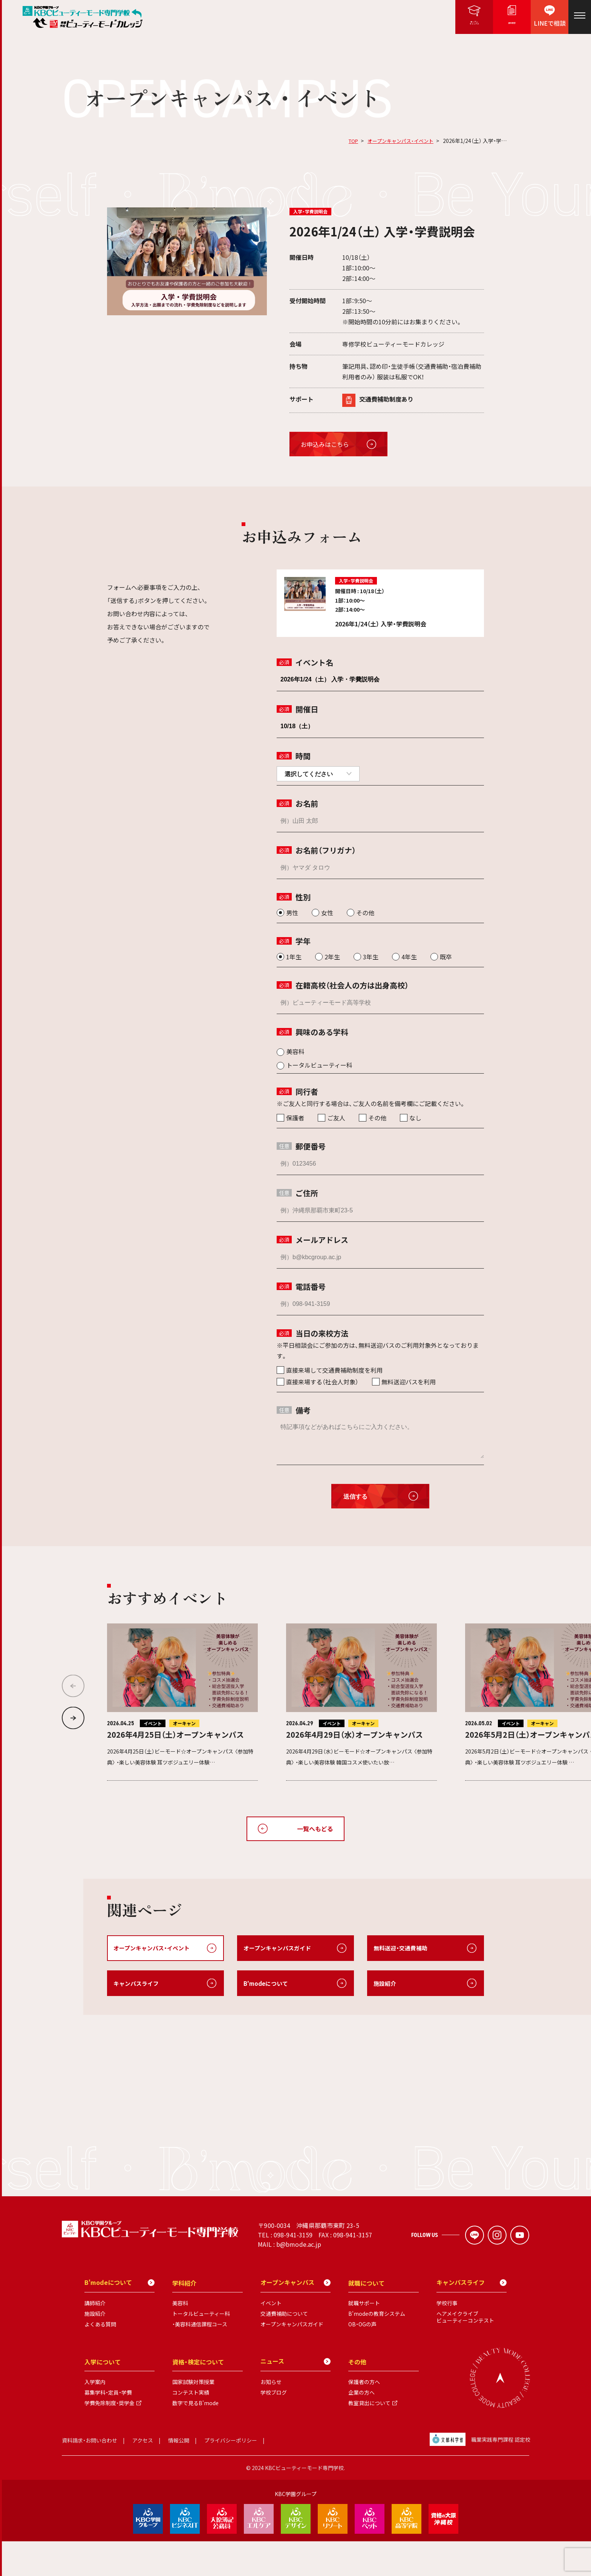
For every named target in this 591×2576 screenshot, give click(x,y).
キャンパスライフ (137, 1983)
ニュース (295, 2396)
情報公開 (178, 2475)
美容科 (180, 2338)
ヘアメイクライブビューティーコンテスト (465, 2352)
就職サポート (364, 2338)
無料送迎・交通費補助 (402, 1948)
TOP (347, 140)
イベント (271, 2338)
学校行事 (447, 2338)
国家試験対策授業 (193, 2416)
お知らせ (271, 2416)
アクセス (142, 2475)
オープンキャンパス (295, 2317)
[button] (73, 1718)
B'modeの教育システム (376, 2348)
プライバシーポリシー (230, 2475)
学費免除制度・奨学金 (109, 2438)
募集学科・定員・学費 (108, 2427)
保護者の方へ (364, 2416)
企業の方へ (361, 2427)
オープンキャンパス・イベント (398, 140)
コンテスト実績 (190, 2427)
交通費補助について (284, 2348)
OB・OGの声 (362, 2359)
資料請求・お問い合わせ (89, 2475)
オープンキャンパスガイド (279, 1948)
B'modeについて (267, 1983)
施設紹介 (386, 1983)
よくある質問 (100, 2359)
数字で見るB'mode (195, 2438)
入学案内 (95, 2416)
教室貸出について (369, 2438)
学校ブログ (273, 2427)
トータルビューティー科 (201, 2348)
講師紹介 (95, 2338)
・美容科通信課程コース (199, 2359)
